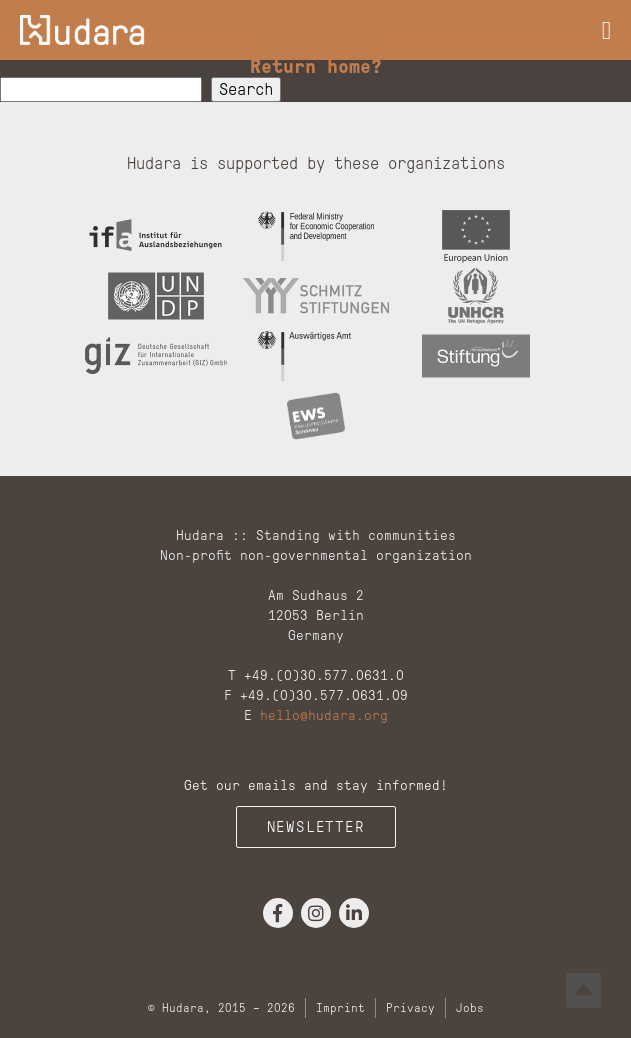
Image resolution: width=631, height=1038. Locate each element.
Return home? (316, 66)
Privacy (410, 1008)
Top (583, 990)
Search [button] (246, 89)
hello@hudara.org (324, 715)
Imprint (340, 1008)
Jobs (470, 1008)
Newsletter (316, 826)
